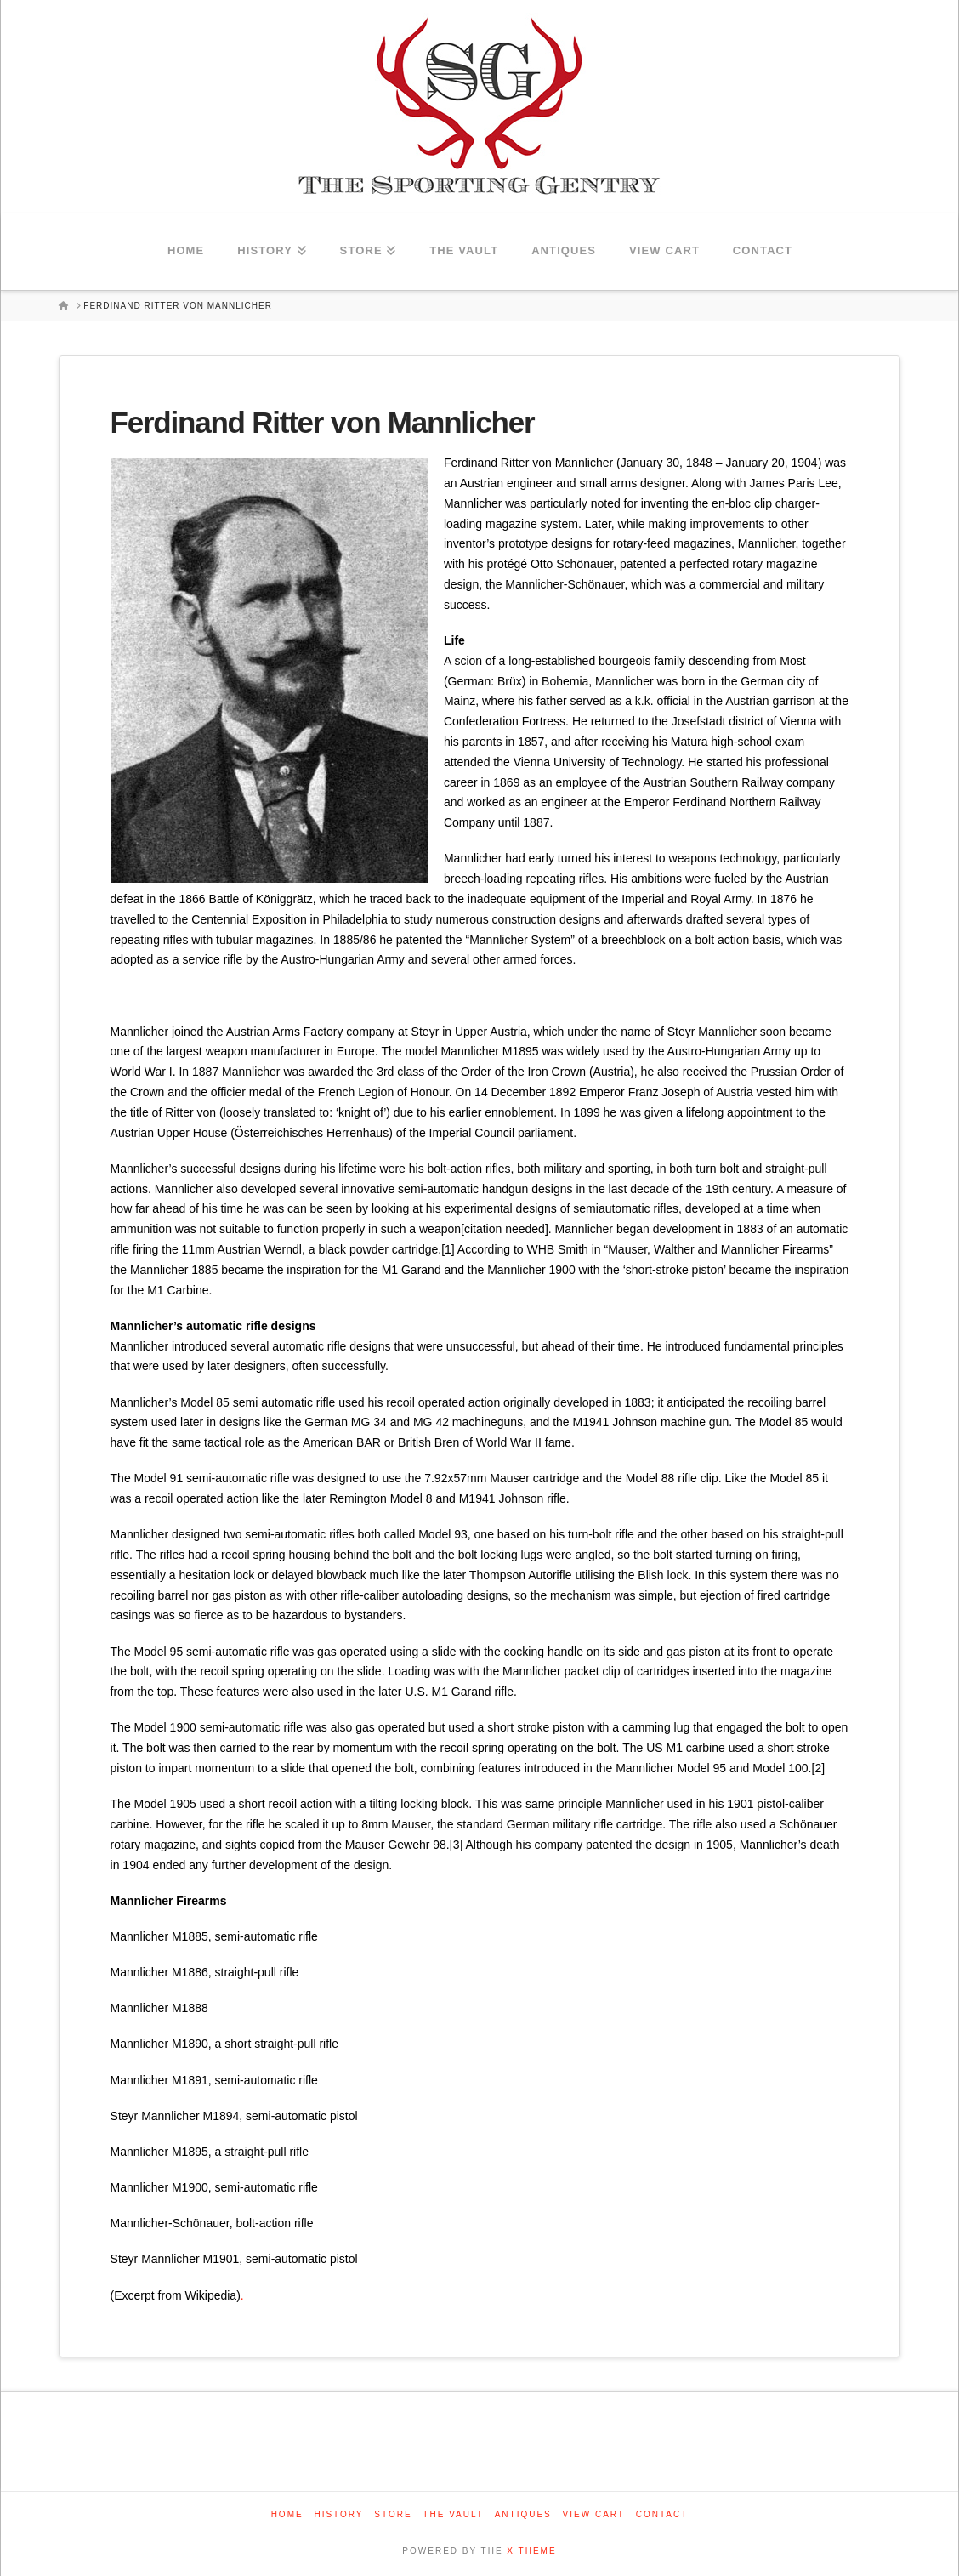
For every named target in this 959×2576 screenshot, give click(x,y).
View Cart (594, 2514)
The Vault (453, 2514)
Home (287, 2514)
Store (392, 2514)
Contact (662, 2514)
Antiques (523, 2514)
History (338, 2514)
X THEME (531, 2551)
